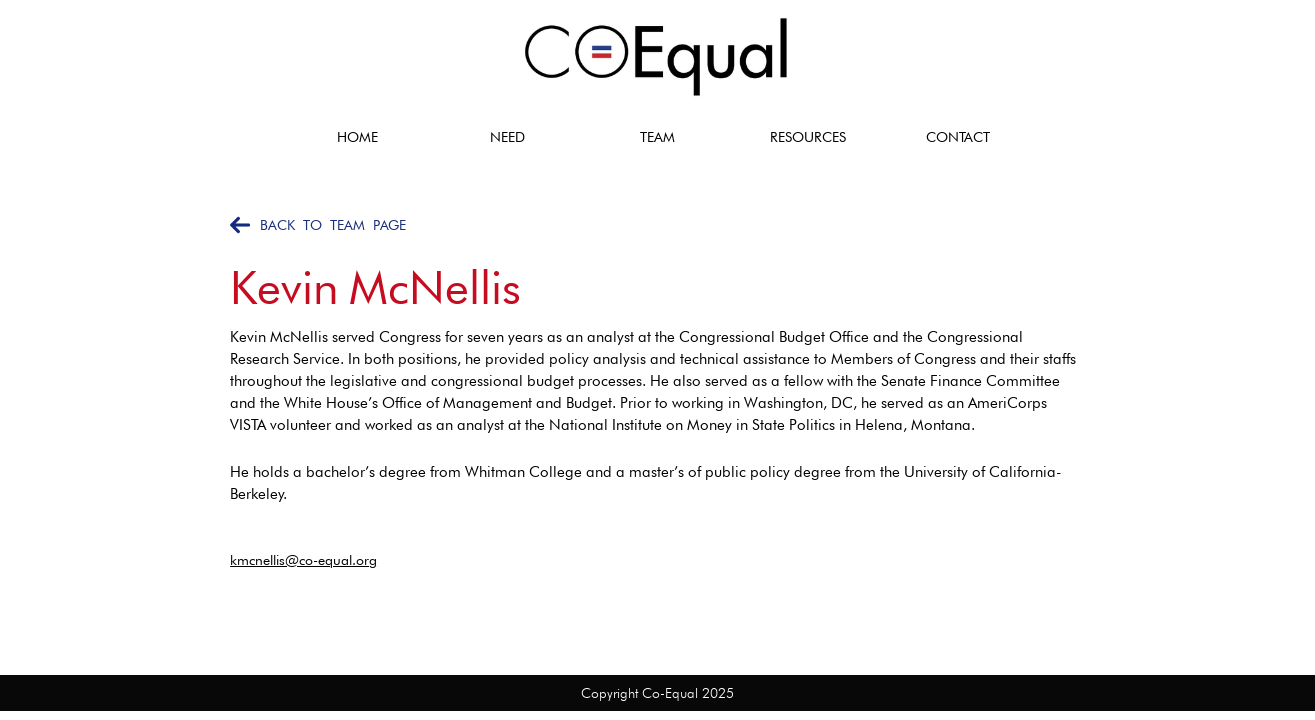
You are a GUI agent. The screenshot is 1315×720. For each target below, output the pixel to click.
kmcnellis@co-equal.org (303, 560)
